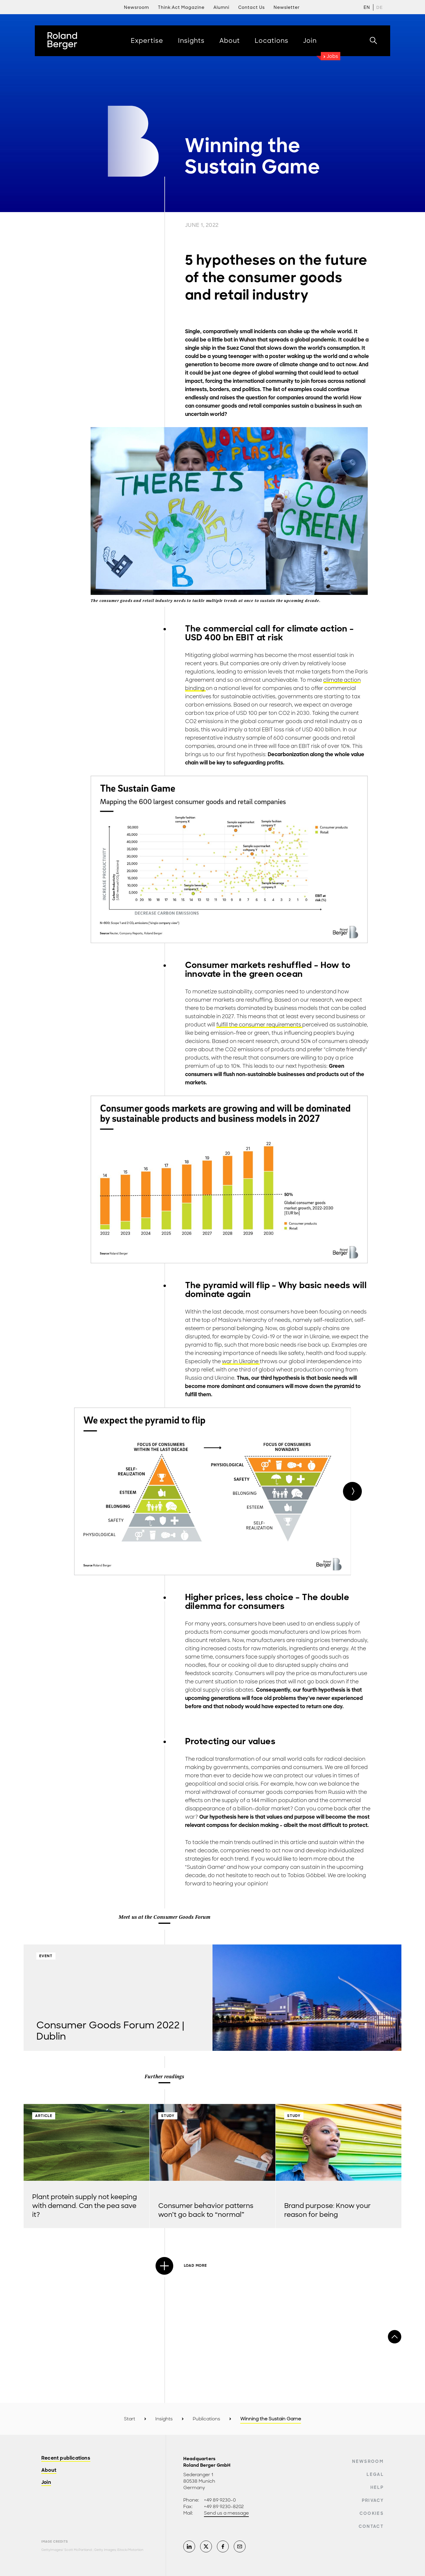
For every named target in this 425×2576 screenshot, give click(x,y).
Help (377, 2487)
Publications (206, 2419)
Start (129, 2419)
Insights (164, 2419)
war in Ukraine (241, 1361)
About (48, 2470)
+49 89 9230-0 (220, 2500)
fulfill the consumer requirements (259, 1024)
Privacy (373, 2500)
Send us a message (226, 2513)
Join (46, 2482)
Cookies (371, 2513)
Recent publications (65, 2458)
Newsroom (368, 2461)
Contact (371, 2526)
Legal (375, 2474)
